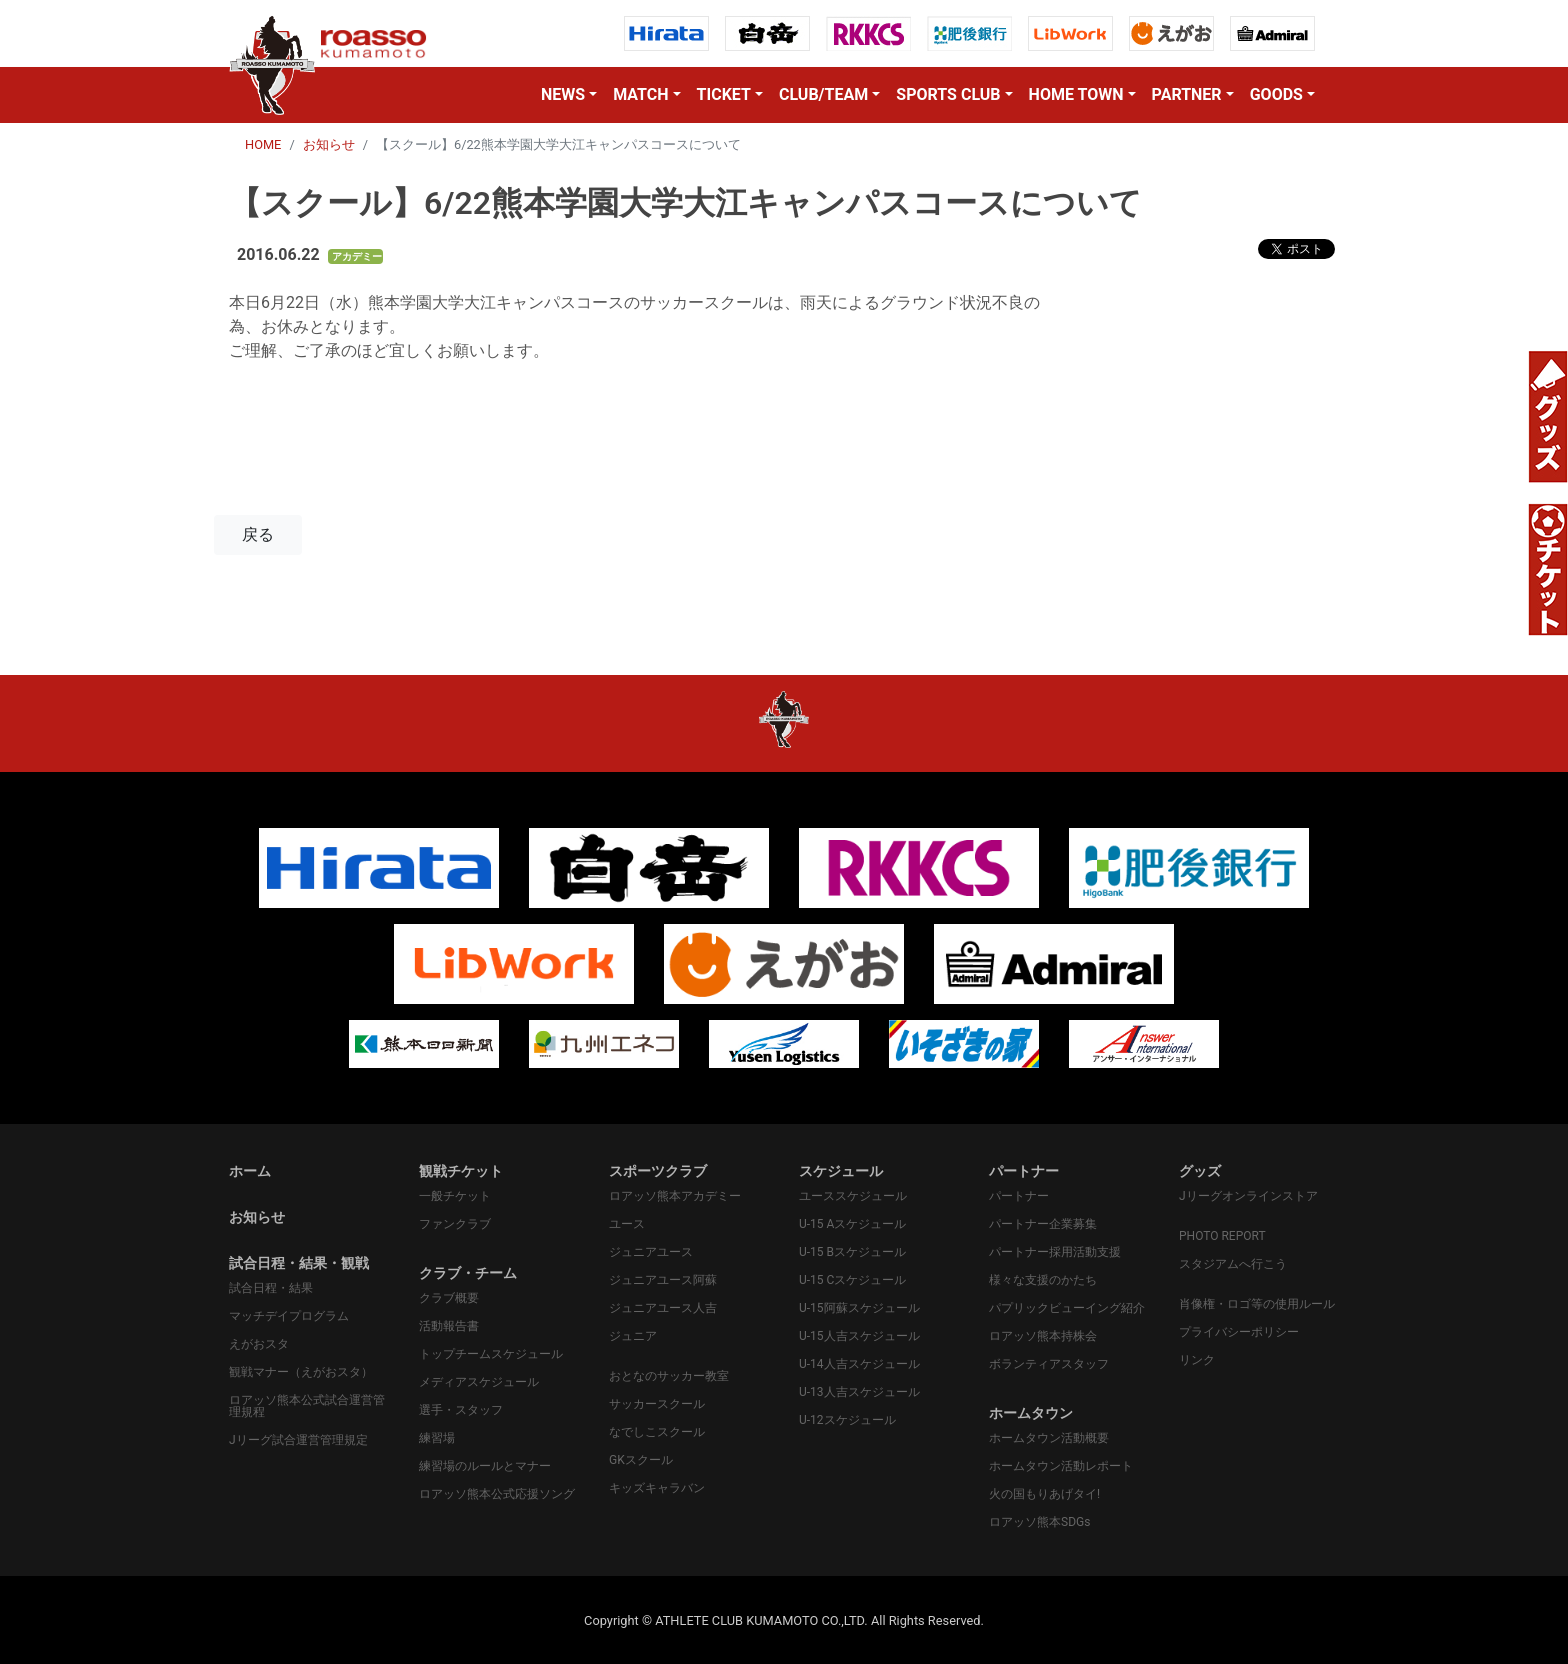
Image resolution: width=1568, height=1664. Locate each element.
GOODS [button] (1276, 94)
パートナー (1019, 1196)
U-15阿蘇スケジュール (859, 1308)
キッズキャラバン (657, 1488)
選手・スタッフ (461, 1410)
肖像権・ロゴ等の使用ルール (1257, 1304)
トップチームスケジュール (491, 1354)
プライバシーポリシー (1239, 1332)
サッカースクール (657, 1404)
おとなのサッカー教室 (669, 1376)
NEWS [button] (563, 94)
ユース (627, 1224)
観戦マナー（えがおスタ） (301, 1372)
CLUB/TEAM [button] (823, 94)
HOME (263, 144)
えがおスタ (259, 1344)
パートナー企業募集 (1043, 1224)
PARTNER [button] (1187, 94)
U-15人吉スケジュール (859, 1336)
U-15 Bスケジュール (852, 1252)
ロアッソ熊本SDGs (1039, 1522)
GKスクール (641, 1460)
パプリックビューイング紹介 (1067, 1308)
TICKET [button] (724, 94)
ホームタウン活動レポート (1061, 1466)
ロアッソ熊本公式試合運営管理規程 (307, 1406)
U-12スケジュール (847, 1420)
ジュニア (633, 1336)
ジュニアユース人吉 (663, 1308)
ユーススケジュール (853, 1196)
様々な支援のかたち (1043, 1280)
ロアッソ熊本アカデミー (675, 1196)
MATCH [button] (640, 94)
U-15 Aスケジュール (852, 1224)
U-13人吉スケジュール (859, 1392)
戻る (258, 534)
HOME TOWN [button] (1076, 94)
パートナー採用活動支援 (1055, 1252)
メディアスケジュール (479, 1382)
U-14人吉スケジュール (859, 1364)
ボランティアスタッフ (1049, 1364)
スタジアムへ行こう (1233, 1264)
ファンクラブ (455, 1224)
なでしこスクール (657, 1432)
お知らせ (329, 144)
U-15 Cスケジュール (852, 1280)
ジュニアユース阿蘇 (663, 1280)
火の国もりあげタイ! (1044, 1494)
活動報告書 (449, 1326)
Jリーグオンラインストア (1248, 1196)
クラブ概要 (449, 1298)
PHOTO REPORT (1222, 1236)
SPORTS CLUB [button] (948, 94)
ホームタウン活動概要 (1049, 1438)
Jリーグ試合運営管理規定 (298, 1440)
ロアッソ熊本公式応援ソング (497, 1494)
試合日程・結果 (271, 1288)
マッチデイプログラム (289, 1316)
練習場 (437, 1438)
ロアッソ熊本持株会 (1043, 1336)
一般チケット (455, 1196)
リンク (1197, 1360)
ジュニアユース (651, 1252)
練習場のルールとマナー (485, 1466)
